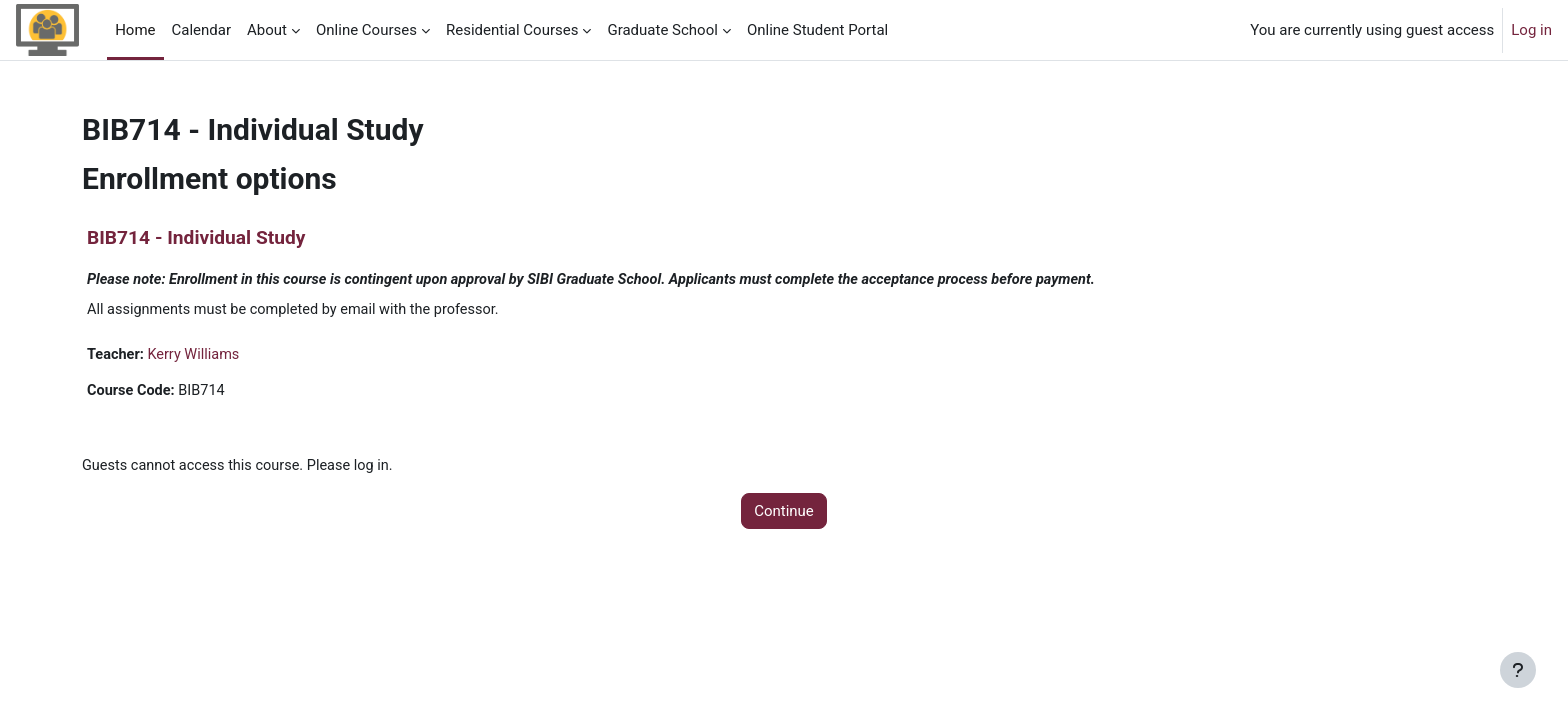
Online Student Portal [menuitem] (817, 30)
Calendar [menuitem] (202, 30)
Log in (1531, 30)
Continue (784, 515)
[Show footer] (1518, 670)
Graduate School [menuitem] (662, 30)
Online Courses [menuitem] (366, 30)
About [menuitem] (267, 30)
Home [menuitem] (135, 30)
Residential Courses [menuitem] (512, 30)
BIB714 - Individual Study (196, 237)
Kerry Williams (197, 356)
